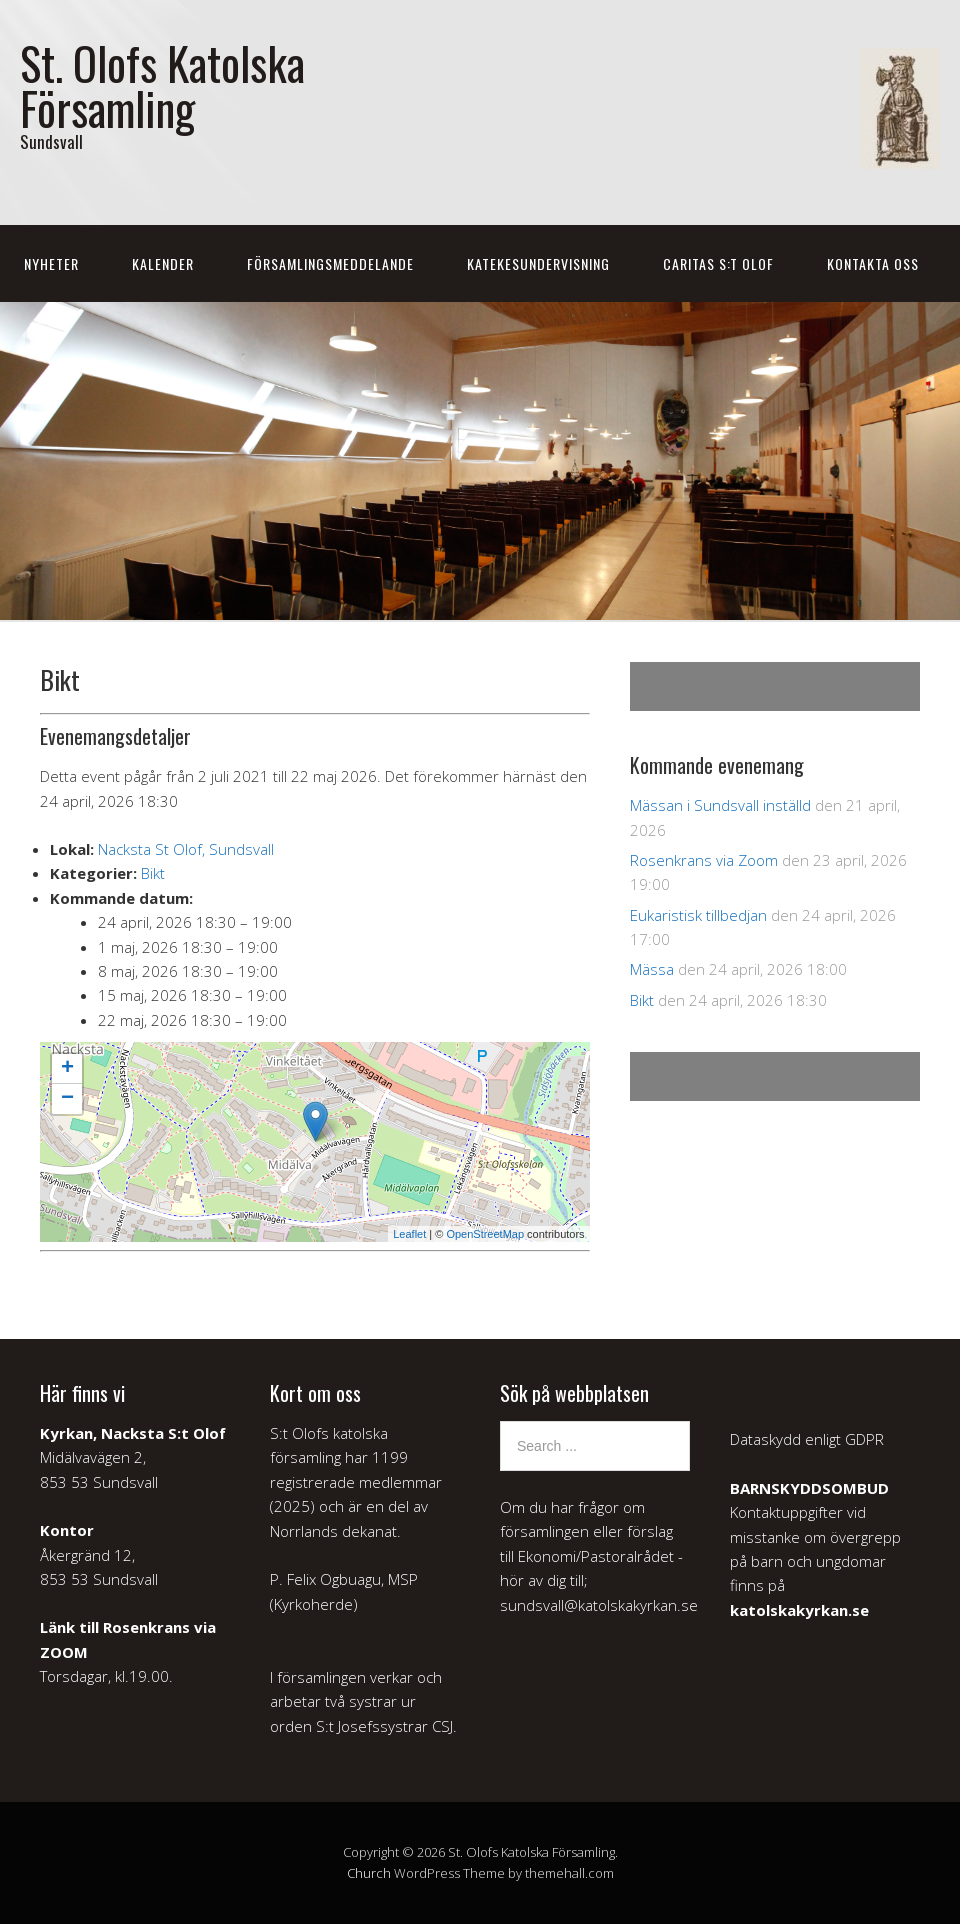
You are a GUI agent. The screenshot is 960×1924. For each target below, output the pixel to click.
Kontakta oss (873, 263)
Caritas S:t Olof (718, 263)
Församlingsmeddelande (330, 263)
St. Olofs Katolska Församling (162, 85)
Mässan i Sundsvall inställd (720, 805)
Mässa (652, 969)
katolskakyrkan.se (799, 1610)
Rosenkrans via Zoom (704, 860)
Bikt (153, 873)
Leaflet (409, 1234)
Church (369, 1873)
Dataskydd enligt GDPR (807, 1439)
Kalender (163, 263)
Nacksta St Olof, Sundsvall (186, 849)
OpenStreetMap (485, 1234)
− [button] (67, 1099)
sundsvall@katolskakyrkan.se (599, 1605)
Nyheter (51, 263)
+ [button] (67, 1069)
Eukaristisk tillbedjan (698, 915)
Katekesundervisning (538, 263)
